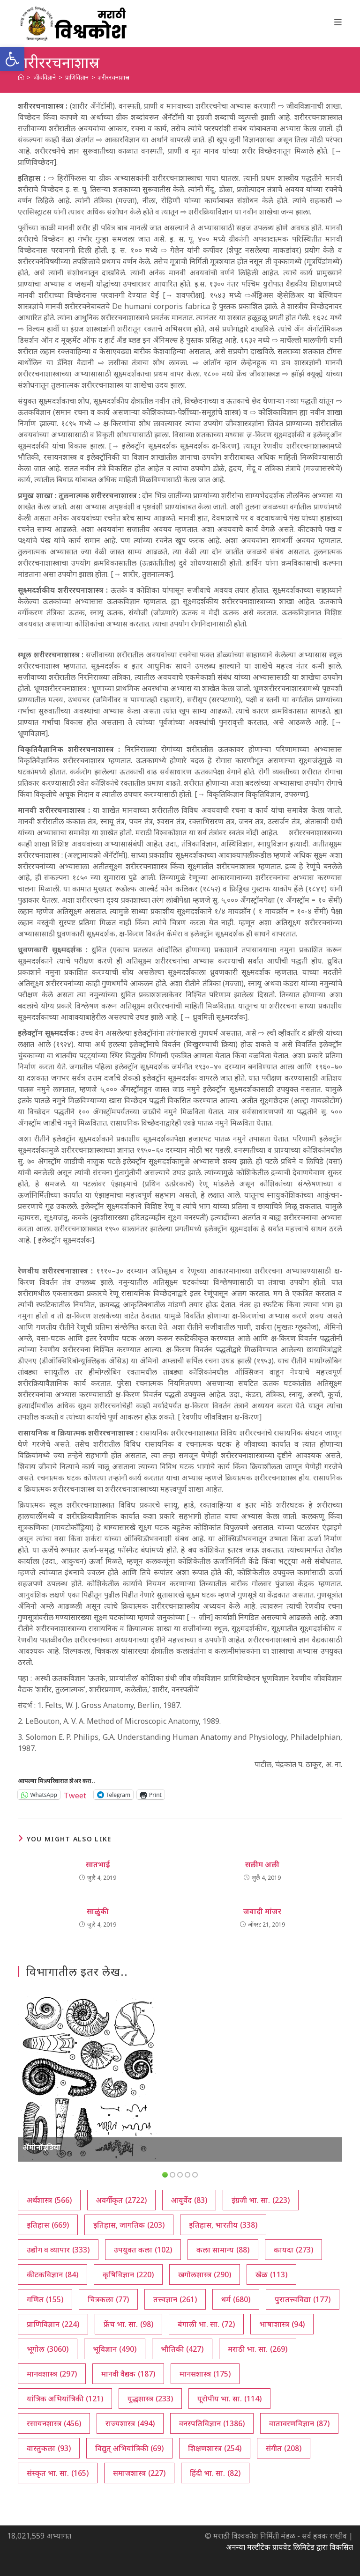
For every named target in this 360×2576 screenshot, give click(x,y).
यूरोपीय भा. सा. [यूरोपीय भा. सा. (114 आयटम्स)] (229, 2398)
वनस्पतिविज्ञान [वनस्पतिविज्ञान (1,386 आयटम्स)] (212, 2423)
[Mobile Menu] (338, 22)
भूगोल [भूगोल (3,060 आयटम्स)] (47, 2349)
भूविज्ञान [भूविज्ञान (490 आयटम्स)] (114, 2349)
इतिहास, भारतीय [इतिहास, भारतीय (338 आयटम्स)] (223, 2224)
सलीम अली (262, 1864)
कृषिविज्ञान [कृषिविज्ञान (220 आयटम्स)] (128, 2274)
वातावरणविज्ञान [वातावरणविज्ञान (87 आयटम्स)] (299, 2423)
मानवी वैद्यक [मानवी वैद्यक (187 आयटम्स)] (128, 2373)
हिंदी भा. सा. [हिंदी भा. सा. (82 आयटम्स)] (215, 2473)
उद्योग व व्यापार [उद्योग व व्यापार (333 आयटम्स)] (58, 2249)
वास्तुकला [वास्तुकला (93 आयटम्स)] (49, 2448)
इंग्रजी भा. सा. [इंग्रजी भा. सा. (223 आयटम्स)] (261, 2200)
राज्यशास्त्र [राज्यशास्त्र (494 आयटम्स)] (130, 2423)
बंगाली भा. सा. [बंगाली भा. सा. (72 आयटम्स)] (206, 2324)
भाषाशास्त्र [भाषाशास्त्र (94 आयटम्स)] (282, 2324)
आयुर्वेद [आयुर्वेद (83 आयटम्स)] (189, 2200)
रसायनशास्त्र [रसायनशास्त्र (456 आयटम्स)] (54, 2423)
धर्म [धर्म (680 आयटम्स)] (235, 2299)
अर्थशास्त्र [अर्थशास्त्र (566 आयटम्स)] (49, 2200)
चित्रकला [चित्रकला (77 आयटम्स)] (108, 2299)
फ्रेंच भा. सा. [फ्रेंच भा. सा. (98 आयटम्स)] (128, 2324)
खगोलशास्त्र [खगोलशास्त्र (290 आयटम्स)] (204, 2274)
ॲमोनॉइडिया (41, 2147)
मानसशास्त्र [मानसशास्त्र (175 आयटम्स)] (205, 2373)
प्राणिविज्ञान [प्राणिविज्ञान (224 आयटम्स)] (53, 2324)
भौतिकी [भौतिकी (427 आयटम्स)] (182, 2349)
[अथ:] (21, 77)
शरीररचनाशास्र (113, 77)
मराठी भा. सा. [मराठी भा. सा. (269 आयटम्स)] (257, 2349)
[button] (12, 59)
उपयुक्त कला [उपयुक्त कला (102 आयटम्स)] (143, 2249)
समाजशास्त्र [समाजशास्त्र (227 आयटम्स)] (139, 2473)
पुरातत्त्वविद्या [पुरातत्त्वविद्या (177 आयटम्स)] (302, 2299)
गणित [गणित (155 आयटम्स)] (45, 2299)
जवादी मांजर (262, 1911)
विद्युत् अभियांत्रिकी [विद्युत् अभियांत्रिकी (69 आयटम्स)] (129, 2448)
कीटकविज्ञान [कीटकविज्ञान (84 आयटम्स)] (52, 2274)
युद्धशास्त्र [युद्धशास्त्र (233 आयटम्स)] (150, 2398)
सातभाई (98, 1864)
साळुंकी (98, 1911)
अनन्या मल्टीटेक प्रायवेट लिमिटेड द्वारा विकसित (289, 2547)
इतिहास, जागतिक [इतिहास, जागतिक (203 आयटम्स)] (129, 2224)
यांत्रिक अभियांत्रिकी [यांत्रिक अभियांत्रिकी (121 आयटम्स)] (65, 2398)
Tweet (75, 1794)
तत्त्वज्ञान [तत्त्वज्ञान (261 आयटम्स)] (175, 2299)
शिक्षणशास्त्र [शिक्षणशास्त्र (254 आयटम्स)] (214, 2448)
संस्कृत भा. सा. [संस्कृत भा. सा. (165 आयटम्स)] (58, 2473)
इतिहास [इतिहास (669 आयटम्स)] (48, 2224)
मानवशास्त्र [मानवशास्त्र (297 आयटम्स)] (52, 2373)
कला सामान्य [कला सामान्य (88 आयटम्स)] (222, 2249)
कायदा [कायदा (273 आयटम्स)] (293, 2249)
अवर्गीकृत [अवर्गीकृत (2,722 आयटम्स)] (121, 2200)
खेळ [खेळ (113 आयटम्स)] (271, 2274)
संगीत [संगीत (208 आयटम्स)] (283, 2448)
